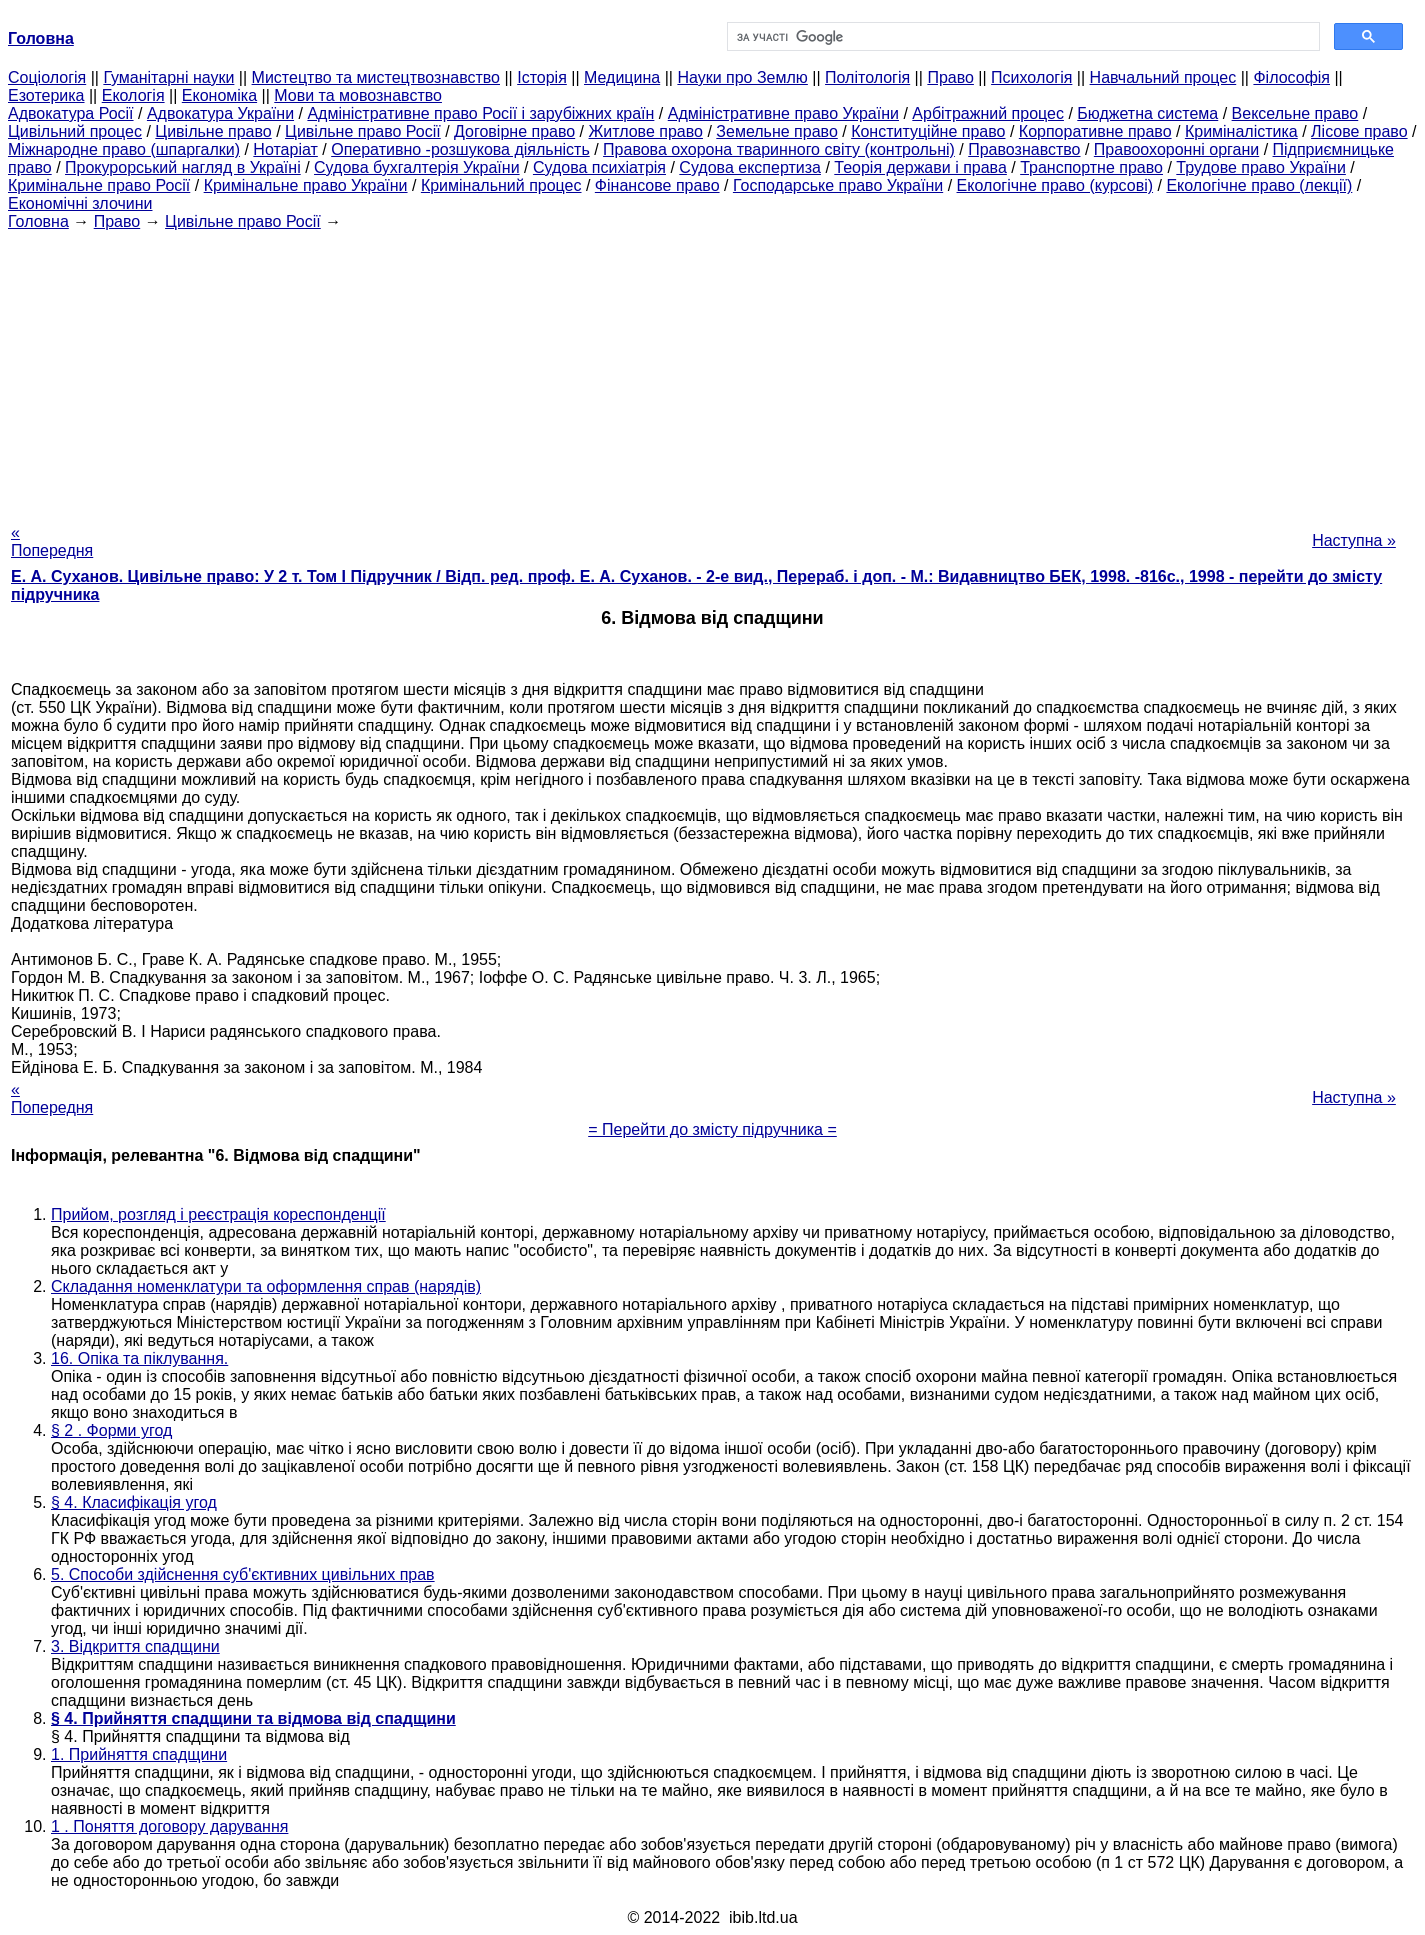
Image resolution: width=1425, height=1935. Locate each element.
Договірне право (514, 131)
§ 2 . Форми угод (111, 1430)
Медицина (622, 77)
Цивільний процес (75, 131)
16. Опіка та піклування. (139, 1358)
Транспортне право (1091, 167)
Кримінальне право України (306, 185)
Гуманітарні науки (168, 77)
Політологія (867, 77)
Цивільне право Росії (363, 131)
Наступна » (1354, 540)
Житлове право (646, 131)
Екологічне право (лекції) (1259, 185)
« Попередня (52, 541)
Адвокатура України (220, 113)
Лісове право (1359, 131)
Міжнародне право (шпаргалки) (124, 149)
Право (950, 77)
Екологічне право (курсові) (1055, 185)
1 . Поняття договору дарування (169, 1826)
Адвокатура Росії (71, 113)
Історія (542, 77)
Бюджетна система (1147, 113)
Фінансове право (657, 185)
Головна (38, 221)
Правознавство (1024, 149)
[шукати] (1022, 37)
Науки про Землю (742, 77)
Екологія (133, 95)
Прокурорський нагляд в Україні (183, 167)
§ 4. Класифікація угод (134, 1502)
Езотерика (46, 95)
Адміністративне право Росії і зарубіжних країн (480, 113)
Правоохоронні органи (1176, 149)
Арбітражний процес (988, 113)
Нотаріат (285, 149)
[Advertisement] (713, 371)
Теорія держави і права (920, 167)
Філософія (1291, 77)
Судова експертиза (750, 167)
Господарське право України (838, 185)
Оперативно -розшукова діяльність (460, 149)
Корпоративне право (1095, 131)
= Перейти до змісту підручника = (712, 1129)
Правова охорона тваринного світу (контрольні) (779, 149)
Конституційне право (928, 131)
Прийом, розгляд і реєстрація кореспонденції (218, 1214)
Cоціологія (47, 77)
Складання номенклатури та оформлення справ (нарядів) (266, 1286)
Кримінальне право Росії (99, 185)
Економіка (219, 95)
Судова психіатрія (599, 167)
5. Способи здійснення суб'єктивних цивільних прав (243, 1574)
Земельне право (776, 131)
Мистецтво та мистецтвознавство (376, 77)
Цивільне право (213, 131)
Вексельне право (1295, 113)
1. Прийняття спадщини (139, 1754)
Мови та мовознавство (358, 95)
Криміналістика (1241, 131)
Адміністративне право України (783, 113)
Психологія (1031, 77)
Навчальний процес (1163, 77)
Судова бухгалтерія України (417, 167)
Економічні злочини (80, 203)
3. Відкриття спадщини (135, 1646)
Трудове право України (1261, 167)
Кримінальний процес (501, 185)
